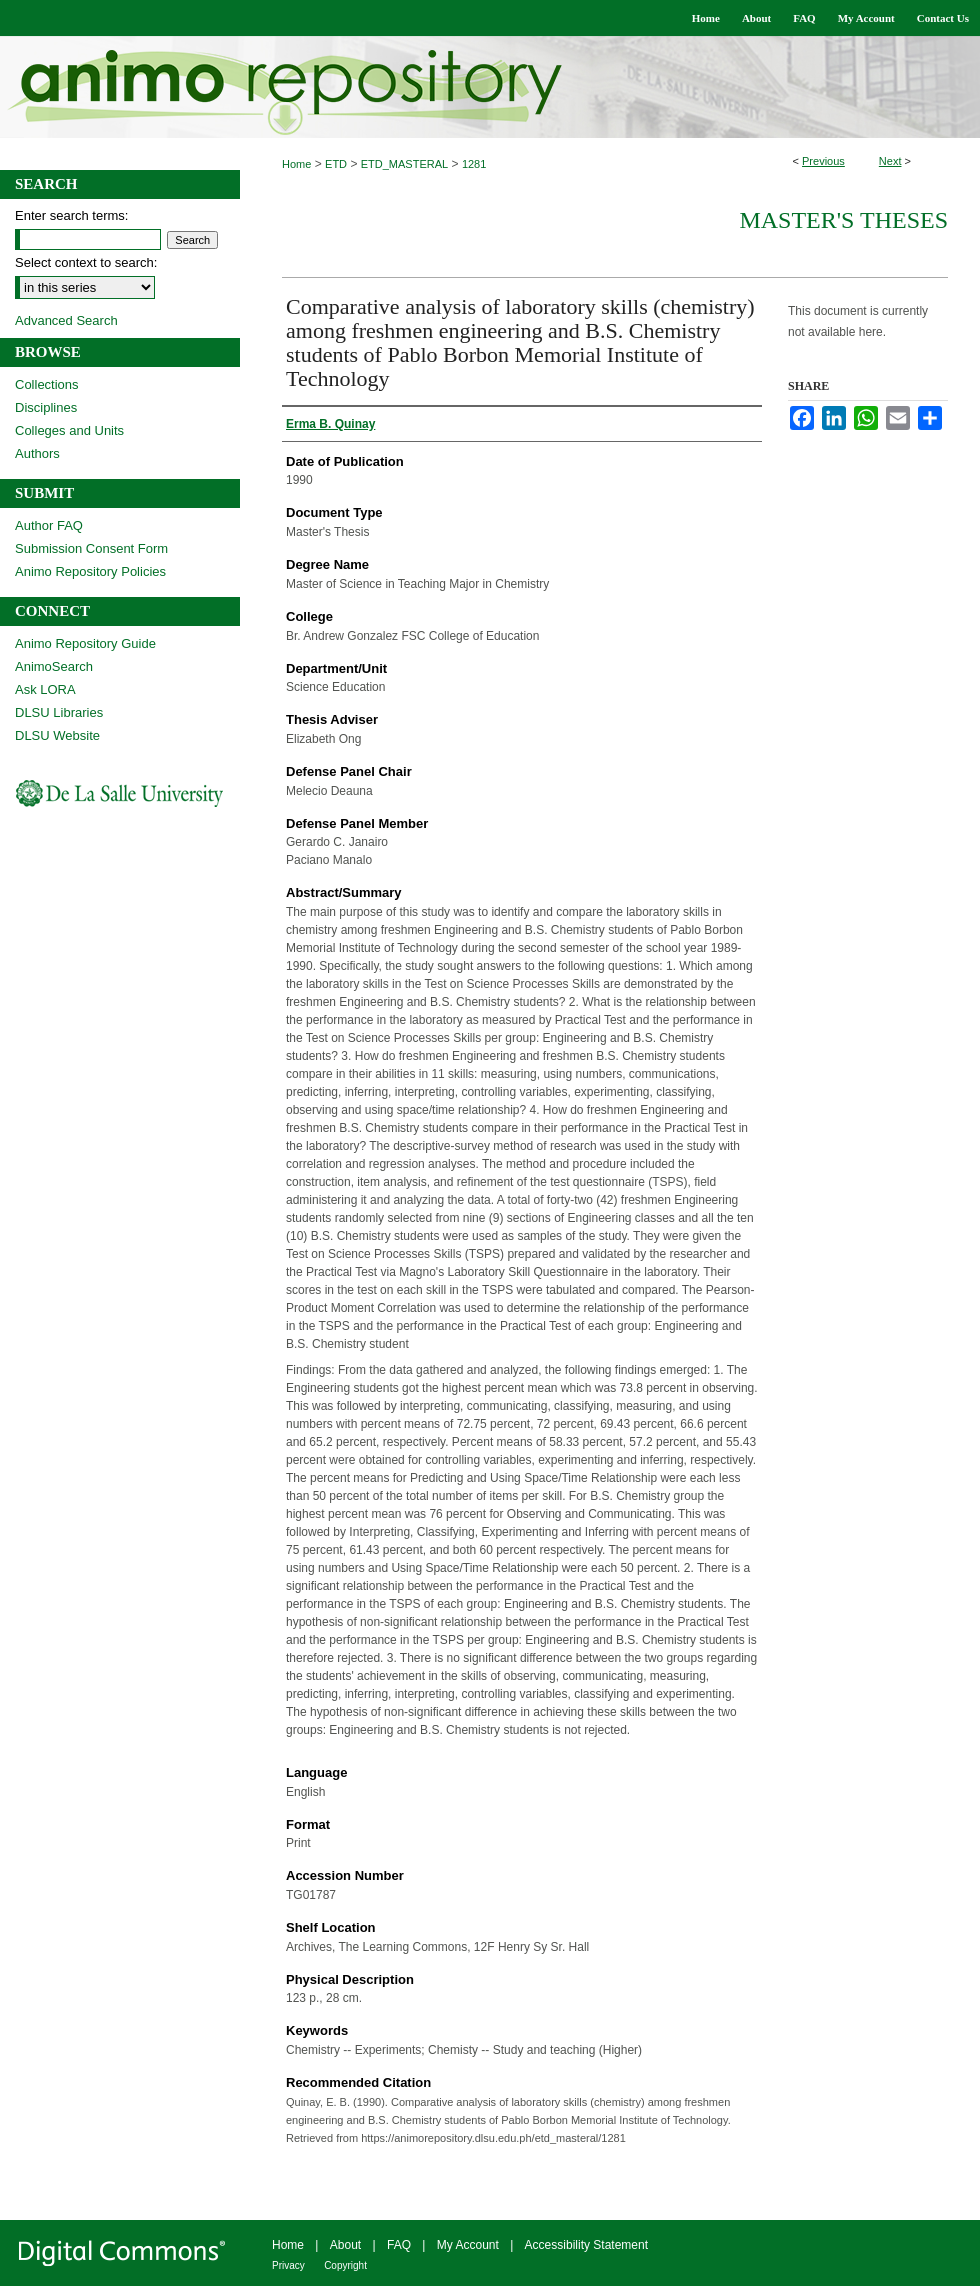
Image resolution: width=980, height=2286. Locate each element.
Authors (37, 453)
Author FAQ (49, 525)
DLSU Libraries (59, 712)
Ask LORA (45, 689)
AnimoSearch (54, 666)
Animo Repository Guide (85, 643)
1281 (474, 164)
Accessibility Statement (586, 2245)
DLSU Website (57, 735)
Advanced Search (66, 320)
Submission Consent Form (91, 548)
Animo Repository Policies (90, 571)
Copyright (345, 2265)
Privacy (288, 2265)
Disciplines (46, 407)
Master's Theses (843, 220)
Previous (823, 161)
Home (296, 164)
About (345, 2245)
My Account (468, 2245)
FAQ (399, 2245)
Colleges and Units (69, 430)
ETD (336, 164)
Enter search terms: (71, 215)
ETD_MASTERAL (404, 164)
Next (890, 161)
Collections (47, 384)
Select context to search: (86, 262)
